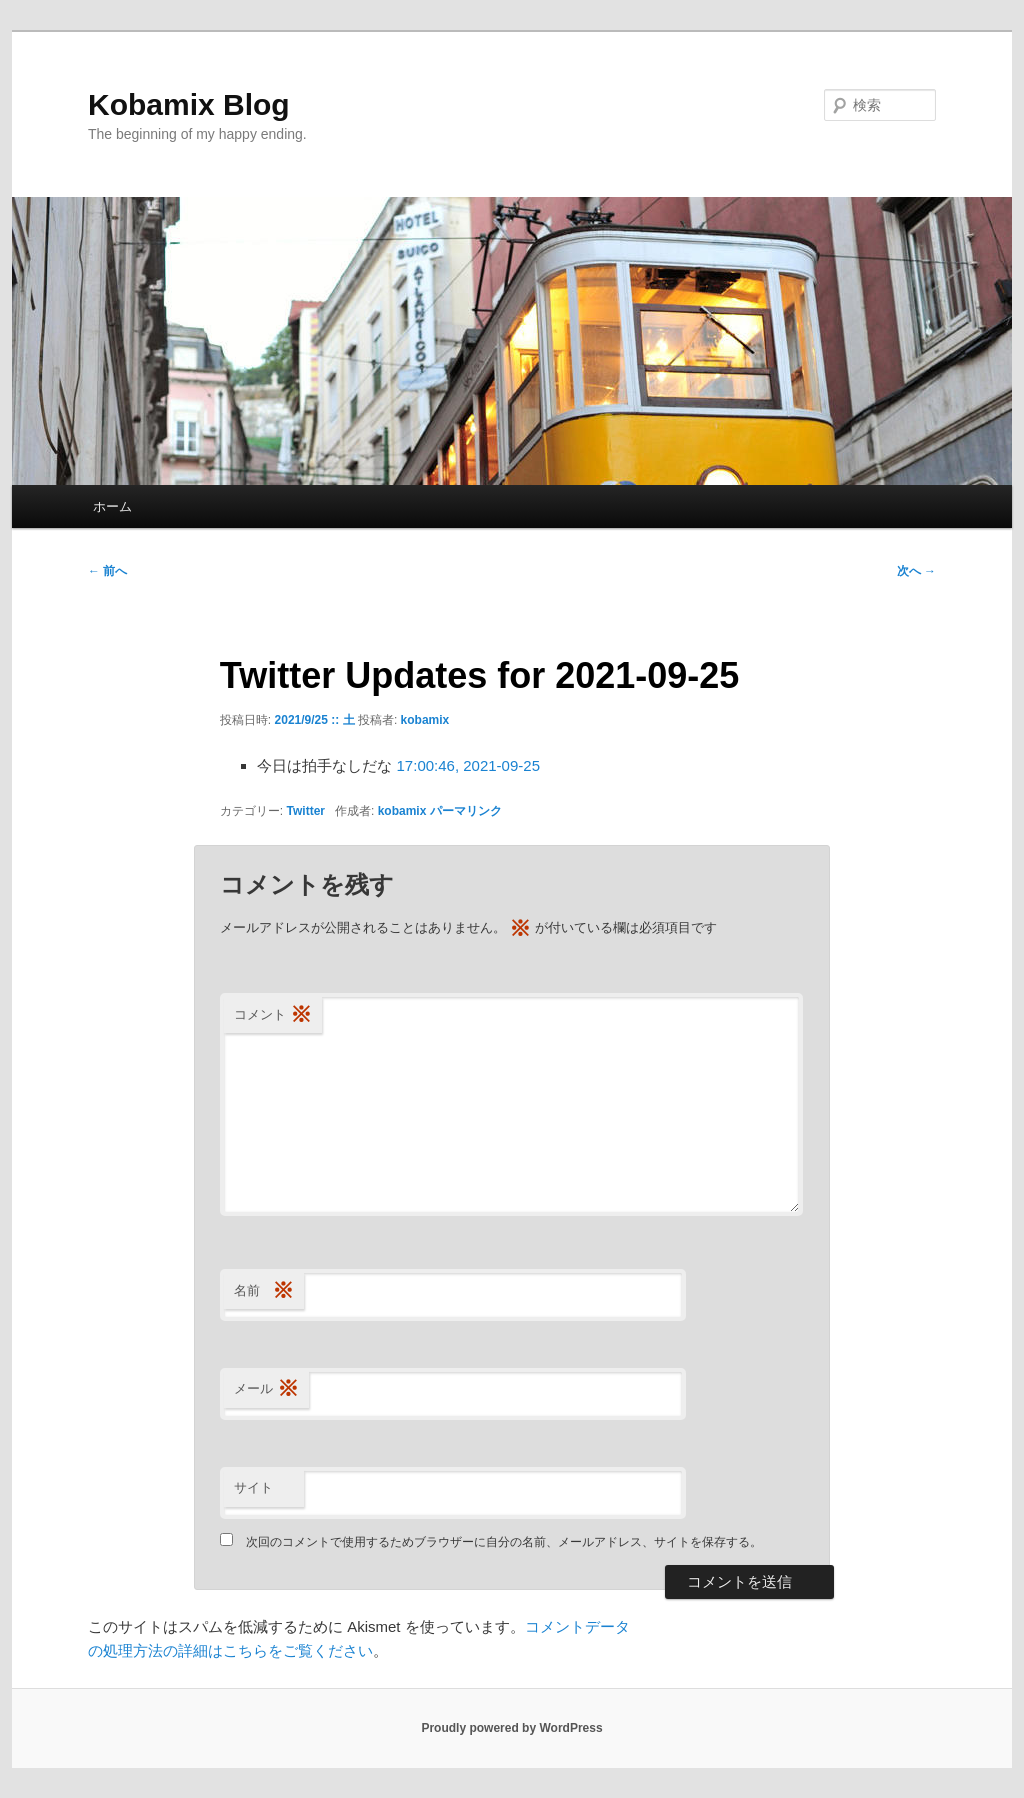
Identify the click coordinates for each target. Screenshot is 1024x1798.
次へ (916, 571)
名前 (264, 1291)
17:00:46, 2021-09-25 (468, 765)
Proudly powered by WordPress (511, 1728)
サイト (253, 1487)
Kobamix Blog (189, 104)
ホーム (112, 506)
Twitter (306, 811)
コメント (273, 1015)
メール (266, 1389)
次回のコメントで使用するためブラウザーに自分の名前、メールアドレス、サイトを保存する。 (504, 1542)
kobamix (425, 720)
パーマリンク (466, 811)
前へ (107, 571)
